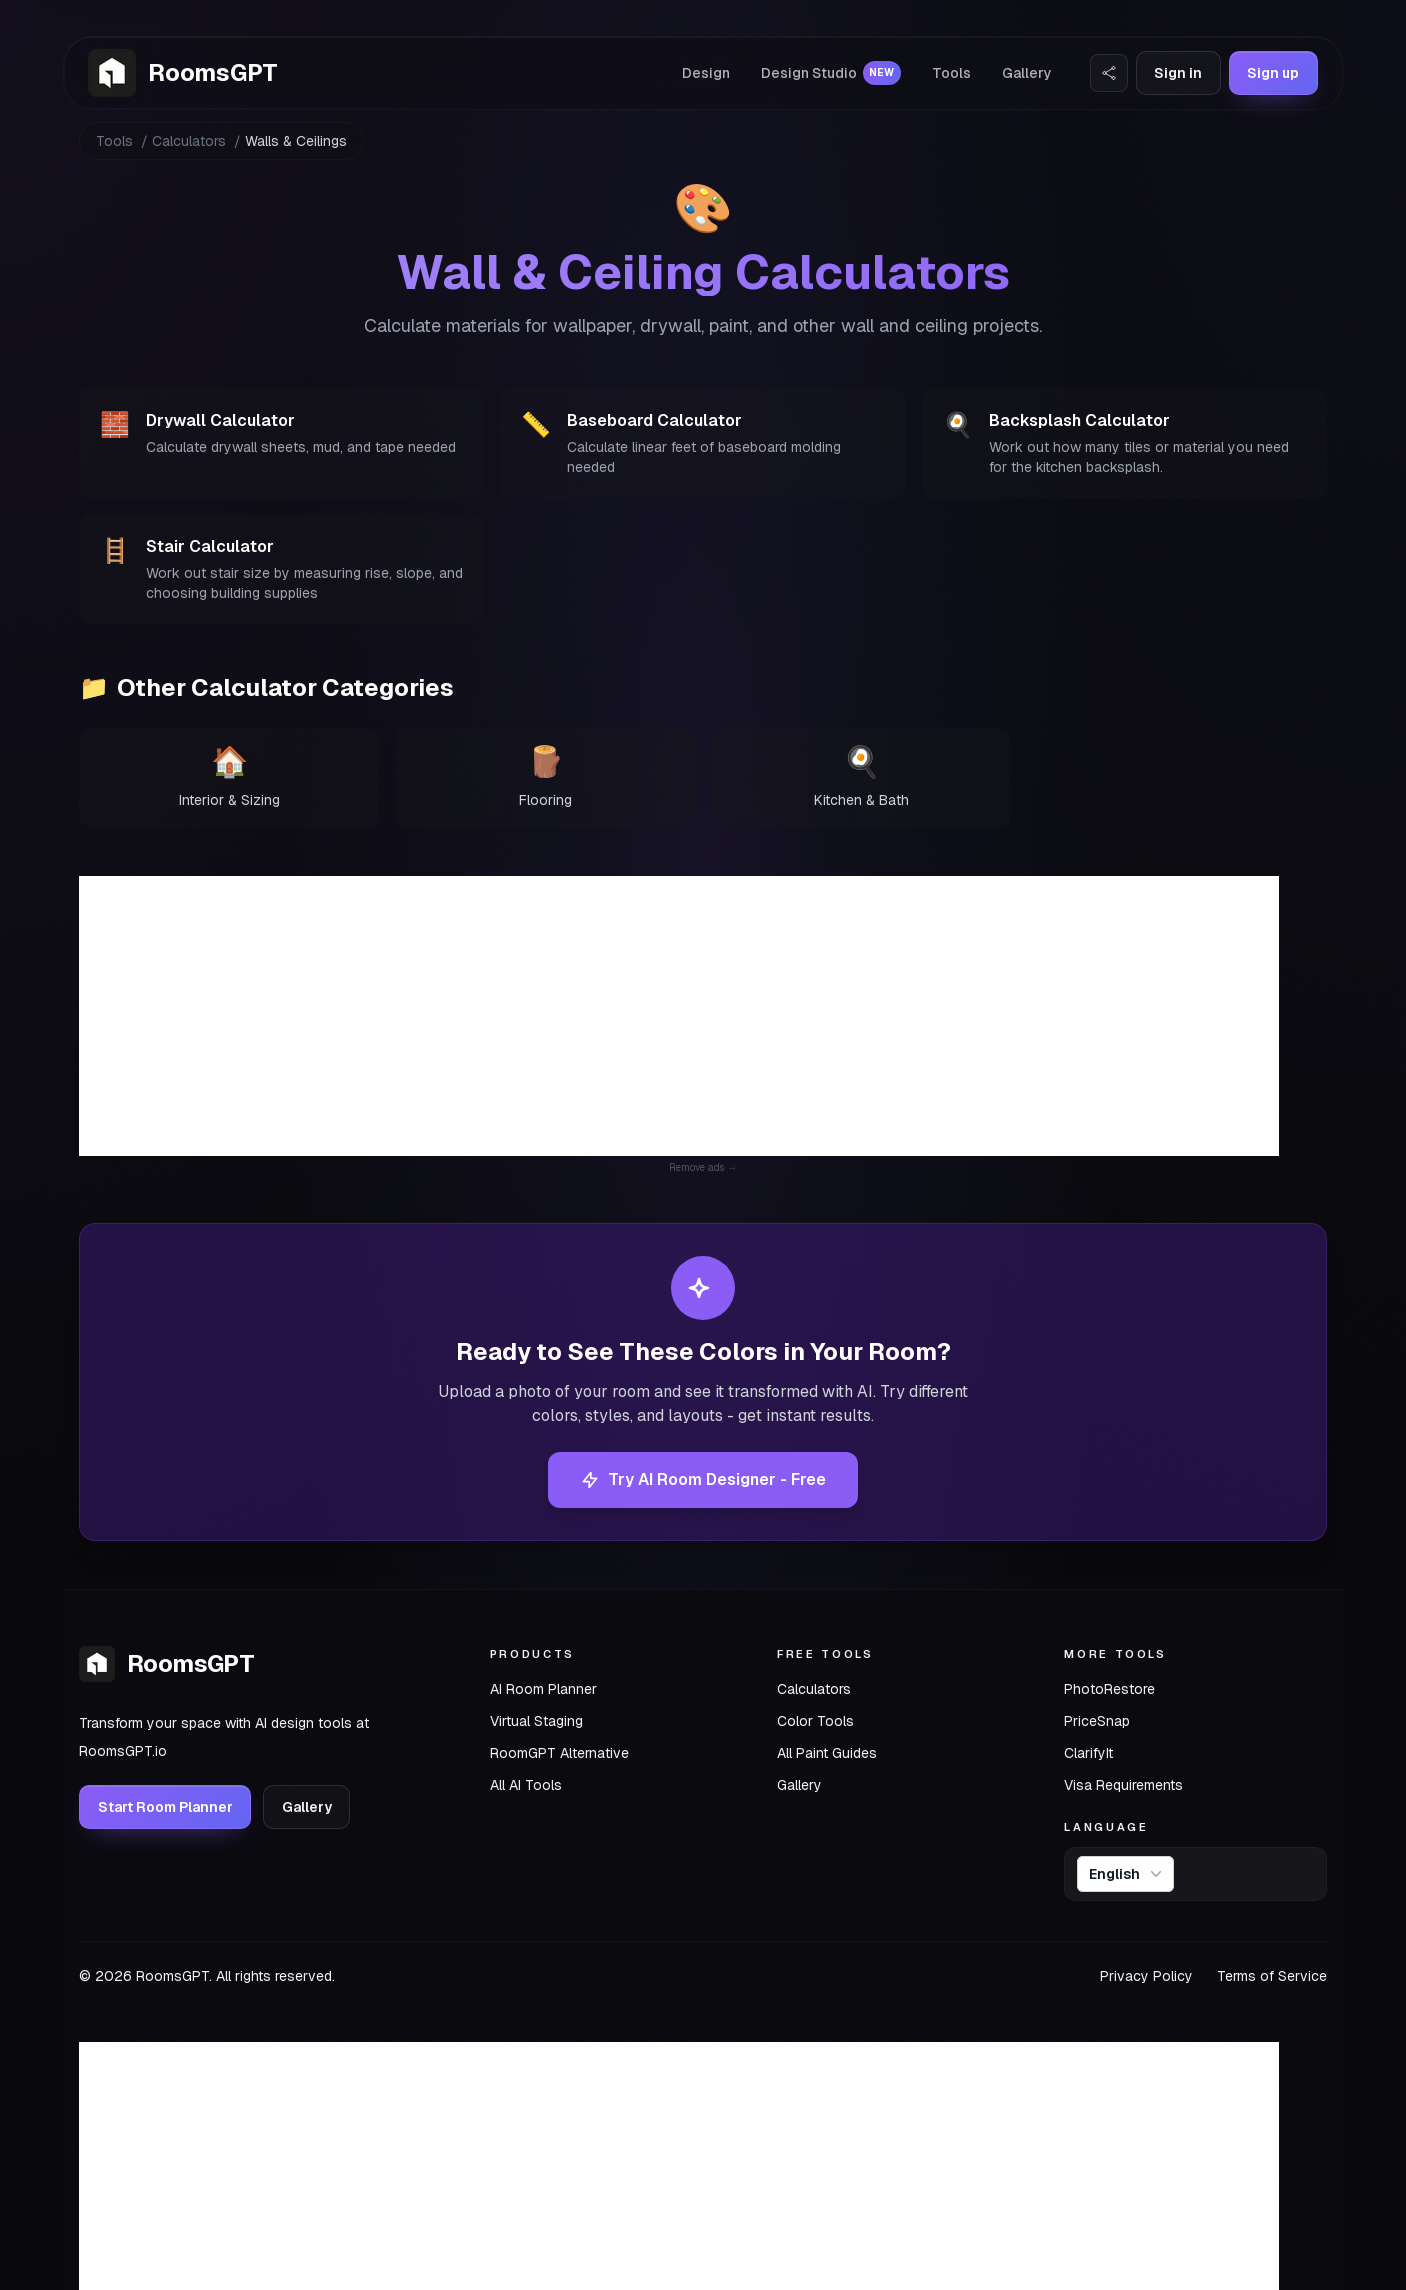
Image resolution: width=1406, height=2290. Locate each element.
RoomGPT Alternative (559, 1753)
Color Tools (815, 1721)
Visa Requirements (1123, 1785)
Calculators (189, 141)
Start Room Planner (165, 1807)
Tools (951, 73)
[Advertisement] (679, 1016)
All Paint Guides (827, 1753)
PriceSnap (1097, 1721)
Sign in (1178, 73)
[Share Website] (1109, 73)
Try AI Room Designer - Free (703, 1479)
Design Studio (831, 73)
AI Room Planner (543, 1689)
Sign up (1273, 73)
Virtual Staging (536, 1721)
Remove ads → (703, 1167)
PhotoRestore (1109, 1689)
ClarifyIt (1088, 1753)
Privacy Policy (1146, 1976)
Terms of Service (1272, 1976)
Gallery (1027, 73)
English (1127, 1874)
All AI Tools (526, 1785)
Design (706, 73)
